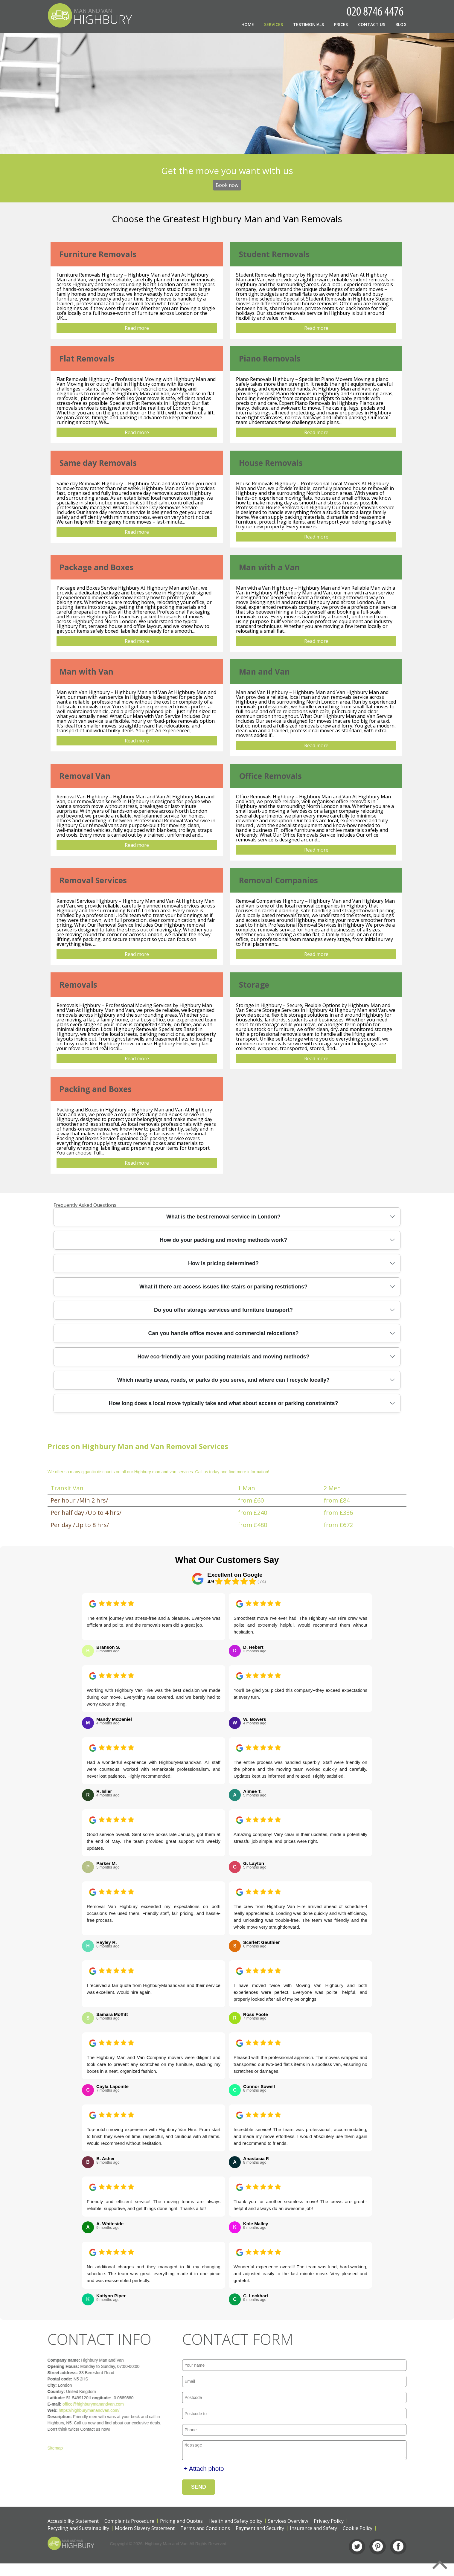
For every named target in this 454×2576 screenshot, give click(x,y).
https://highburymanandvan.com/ (67, 2410)
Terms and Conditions (205, 2530)
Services (273, 24)
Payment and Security (260, 2530)
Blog (400, 24)
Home (247, 24)
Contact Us (371, 24)
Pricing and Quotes (181, 2522)
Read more (137, 328)
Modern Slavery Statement (145, 2530)
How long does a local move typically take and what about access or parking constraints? (223, 1403)
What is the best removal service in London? (223, 1217)
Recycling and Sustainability (78, 2530)
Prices (341, 24)
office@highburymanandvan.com (72, 2404)
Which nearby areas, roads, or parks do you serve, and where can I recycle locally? (223, 1380)
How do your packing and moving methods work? (223, 1240)
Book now (227, 185)
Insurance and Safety (313, 2530)
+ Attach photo (204, 2470)
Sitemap (33, 2448)
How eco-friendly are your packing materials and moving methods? (223, 1357)
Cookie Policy (357, 2530)
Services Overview (288, 2522)
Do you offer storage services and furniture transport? (223, 1310)
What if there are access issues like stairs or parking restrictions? (223, 1287)
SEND (198, 2489)
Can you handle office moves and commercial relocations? (223, 1333)
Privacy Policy (329, 2522)
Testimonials (308, 24)
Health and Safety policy (235, 2522)
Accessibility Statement (73, 2522)
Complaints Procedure (129, 2522)
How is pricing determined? (223, 1263)
